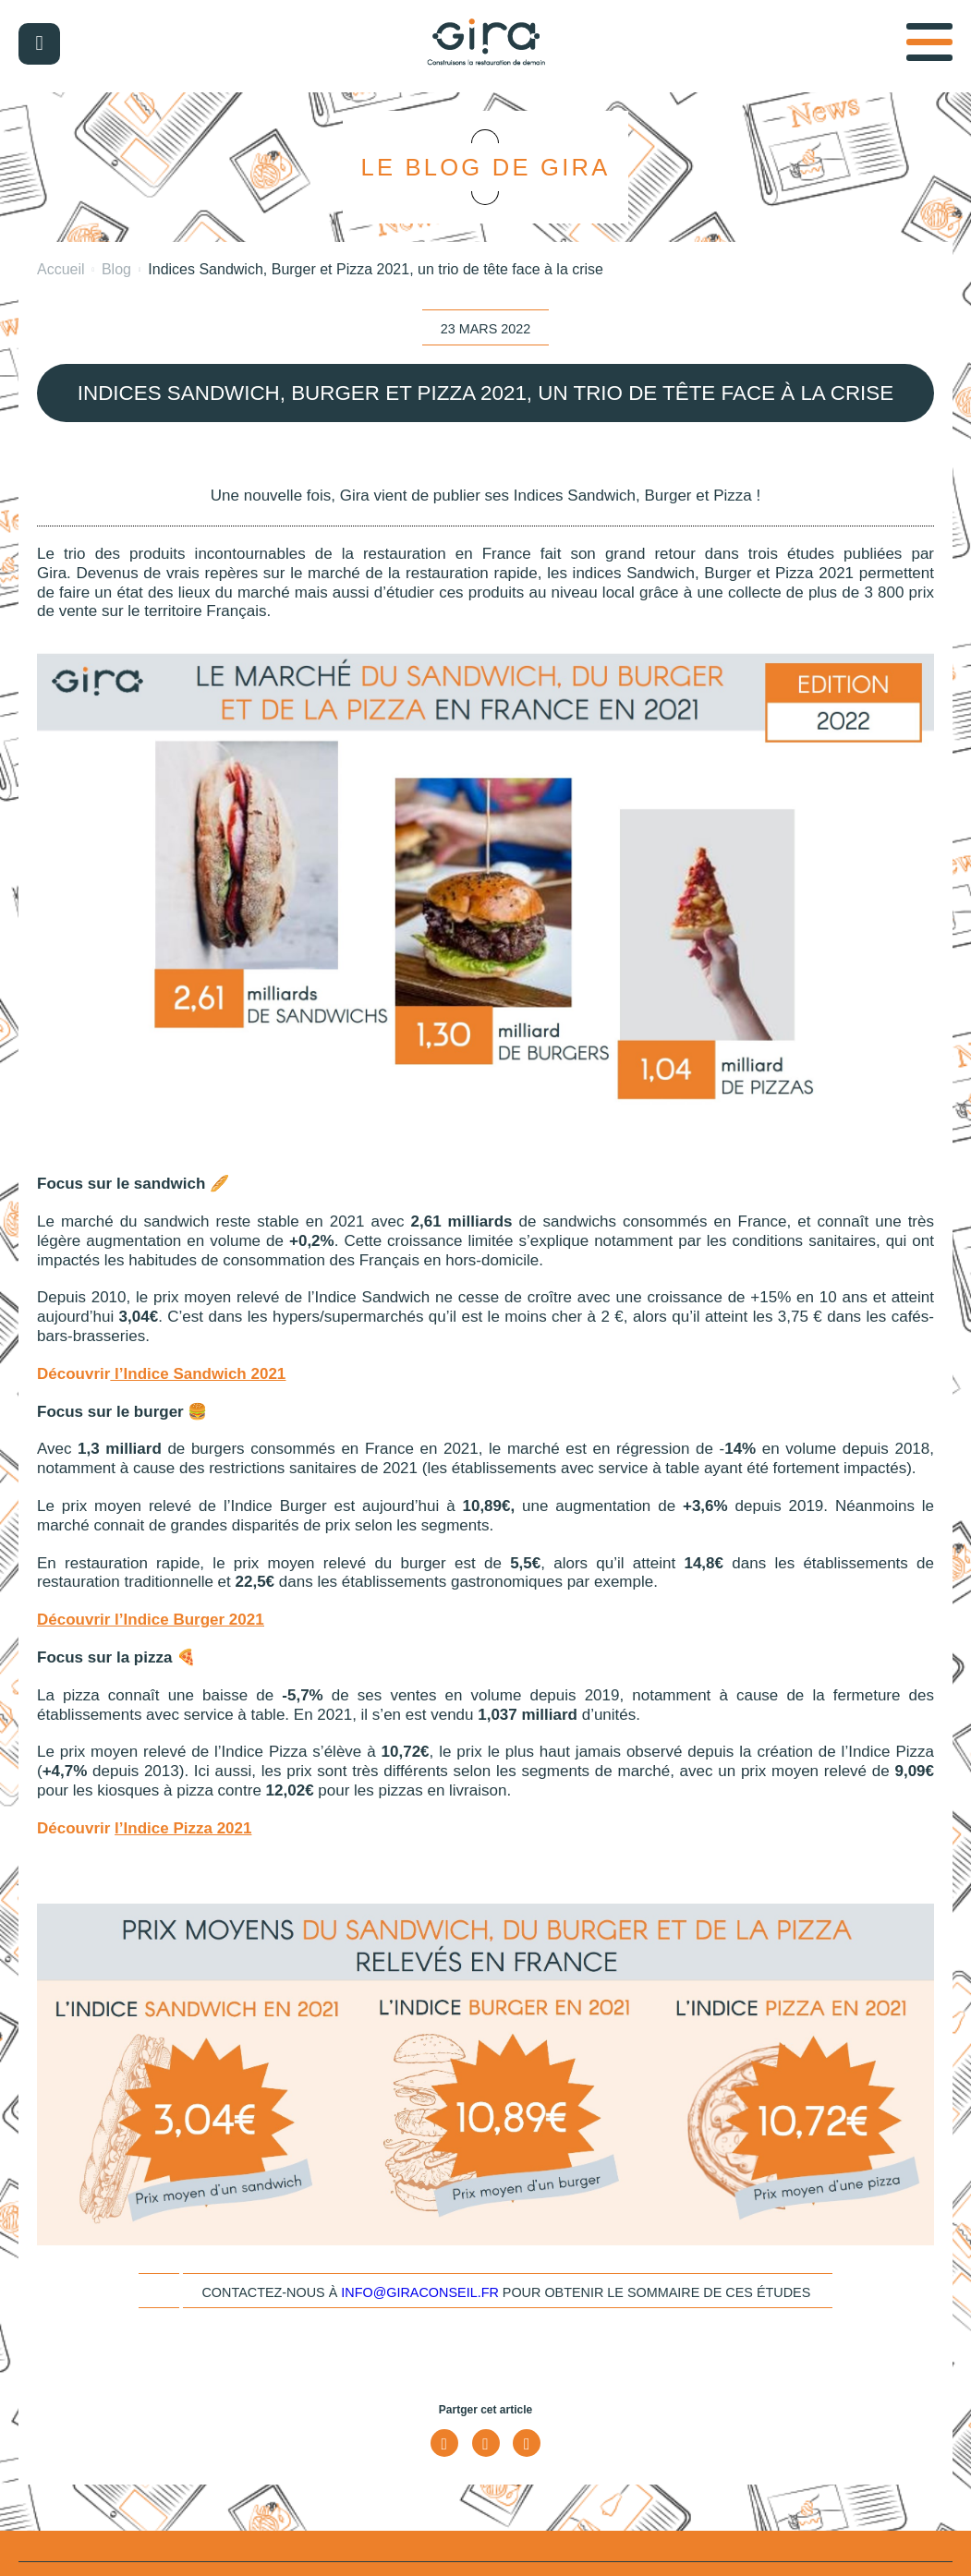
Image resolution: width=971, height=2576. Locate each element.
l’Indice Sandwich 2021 (200, 1374)
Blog (116, 269)
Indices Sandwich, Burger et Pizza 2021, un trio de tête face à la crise (375, 269)
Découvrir (76, 1619)
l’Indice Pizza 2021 (183, 1828)
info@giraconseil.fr (420, 2292)
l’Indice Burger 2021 (189, 1619)
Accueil (61, 269)
